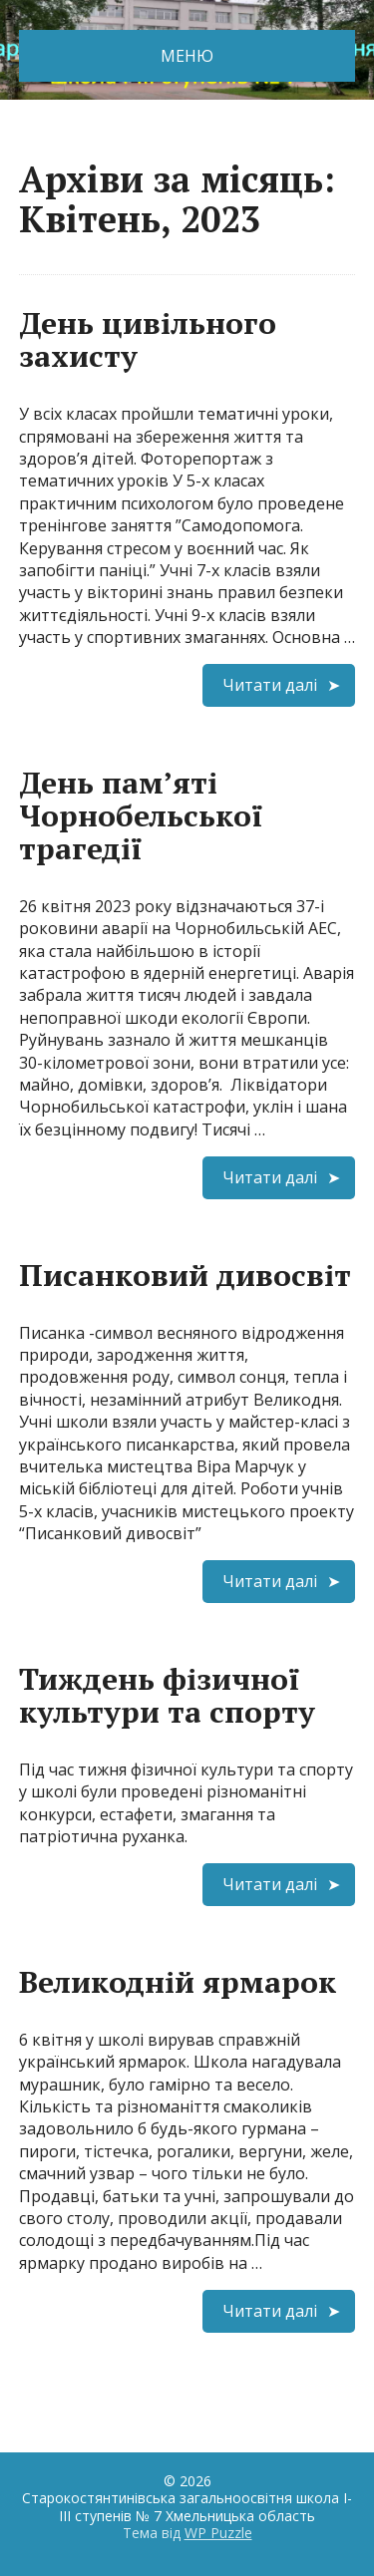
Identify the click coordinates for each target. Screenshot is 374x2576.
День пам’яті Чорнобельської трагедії (141, 815)
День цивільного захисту (147, 339)
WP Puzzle (218, 2532)
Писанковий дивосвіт (185, 1275)
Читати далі (269, 685)
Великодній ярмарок (177, 1982)
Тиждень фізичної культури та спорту (167, 1695)
